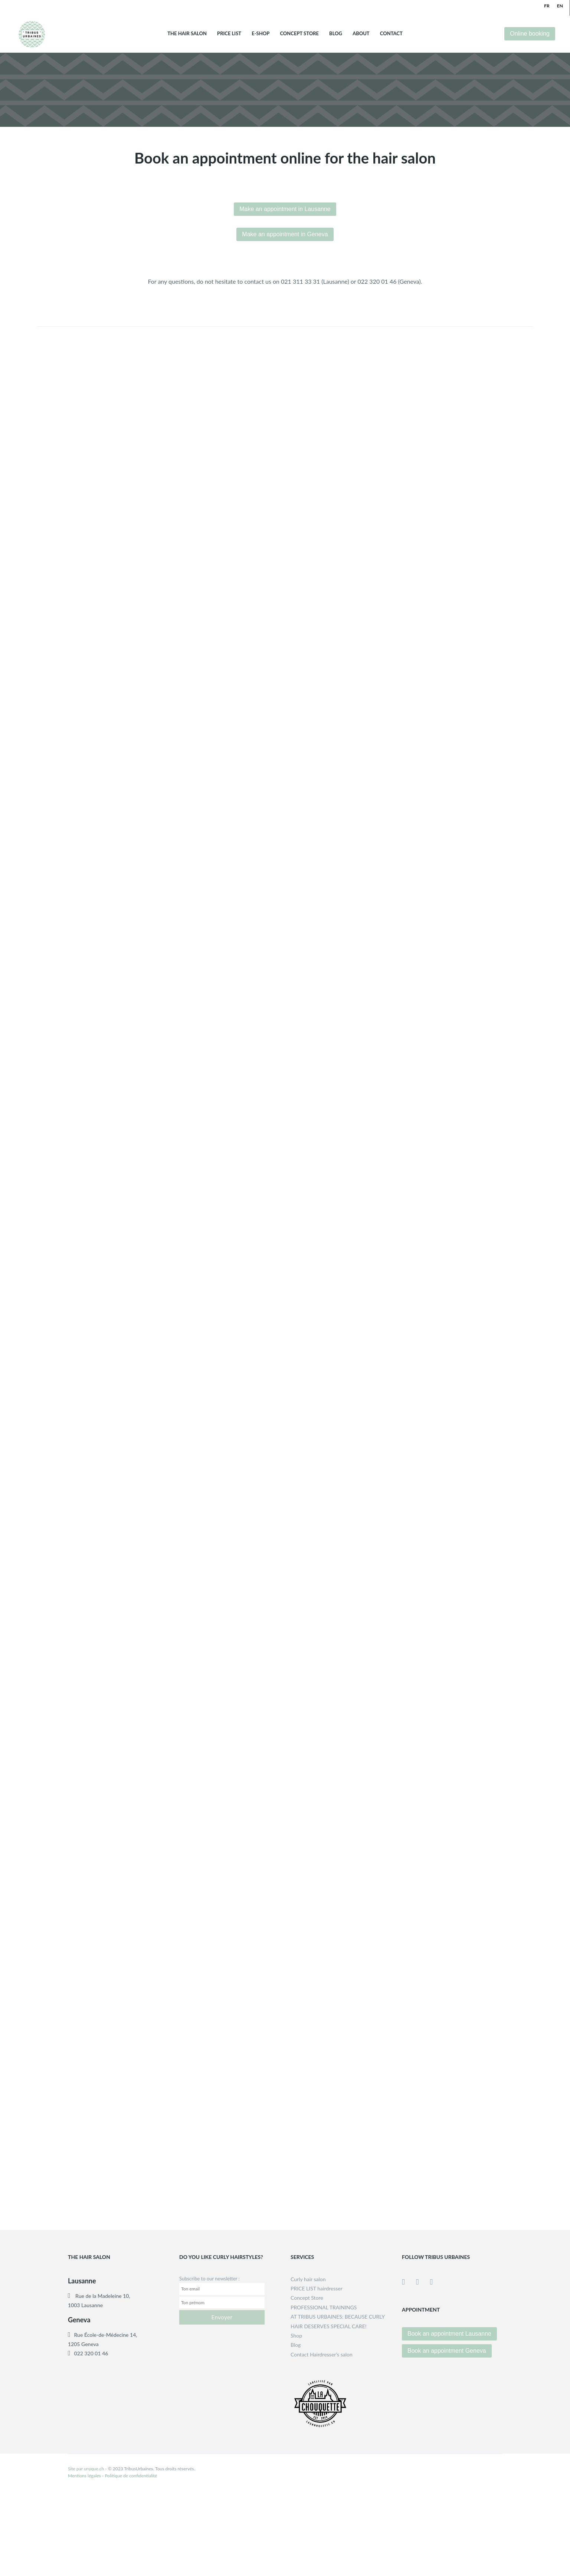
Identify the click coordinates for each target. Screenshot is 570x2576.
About (361, 33)
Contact (391, 33)
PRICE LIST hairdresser (317, 2288)
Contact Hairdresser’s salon (322, 2354)
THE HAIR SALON (187, 33)
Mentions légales (84, 2475)
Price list (229, 33)
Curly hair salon (308, 2279)
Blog (335, 33)
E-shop (260, 33)
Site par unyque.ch (86, 2468)
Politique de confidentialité (131, 2475)
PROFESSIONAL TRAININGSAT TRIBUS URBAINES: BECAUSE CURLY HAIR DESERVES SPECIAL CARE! (337, 2316)
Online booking (530, 33)
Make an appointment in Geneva (285, 234)
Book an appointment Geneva (446, 2351)
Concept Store (299, 33)
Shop (296, 2335)
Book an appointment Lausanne (449, 2333)
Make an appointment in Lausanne (285, 209)
